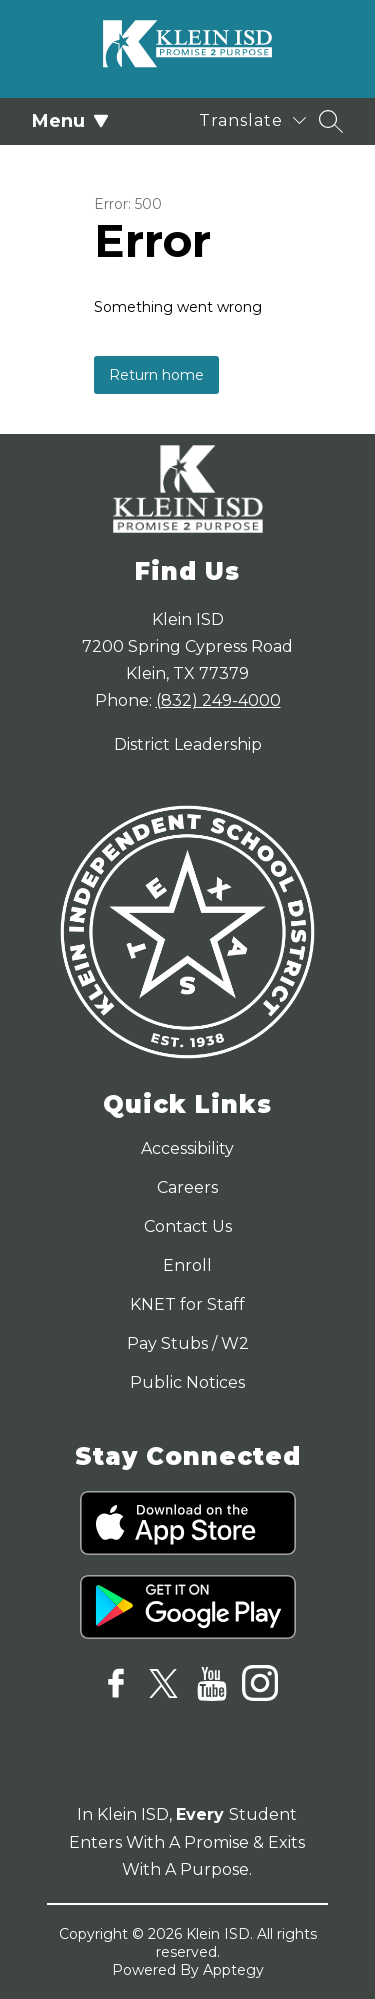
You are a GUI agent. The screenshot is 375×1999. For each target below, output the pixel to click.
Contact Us (188, 1226)
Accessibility (187, 1148)
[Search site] (331, 121)
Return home (156, 375)
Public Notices (187, 1382)
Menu (70, 121)
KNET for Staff (187, 1304)
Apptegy (233, 1970)
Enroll (187, 1265)
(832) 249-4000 (218, 700)
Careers (187, 1187)
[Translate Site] (252, 120)
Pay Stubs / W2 (188, 1343)
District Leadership (188, 744)
